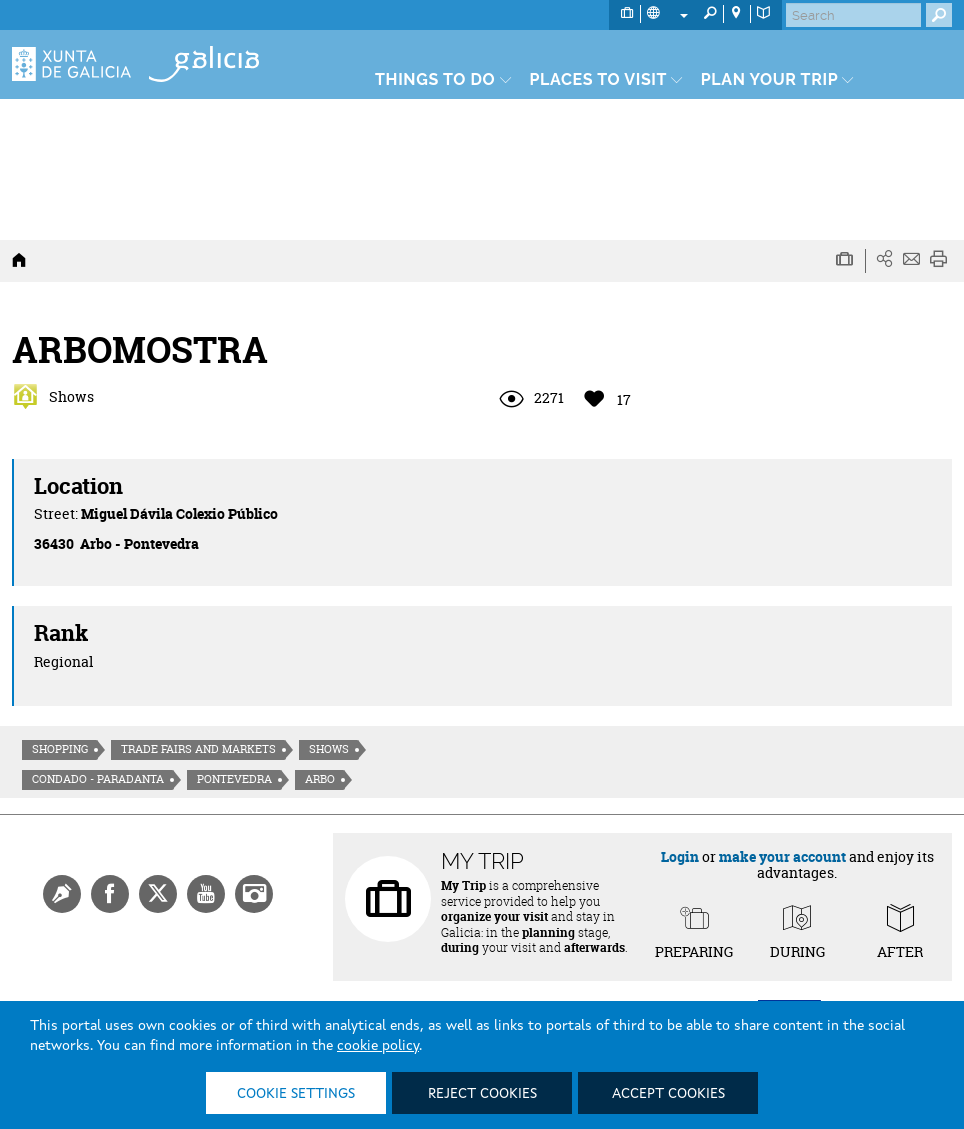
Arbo (320, 779)
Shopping (60, 749)
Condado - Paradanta (98, 779)
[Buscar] (853, 15)
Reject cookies (482, 1094)
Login (680, 856)
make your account (782, 856)
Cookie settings (296, 1094)
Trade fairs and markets (198, 749)
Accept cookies (668, 1094)
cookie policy (378, 1046)
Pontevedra (234, 779)
